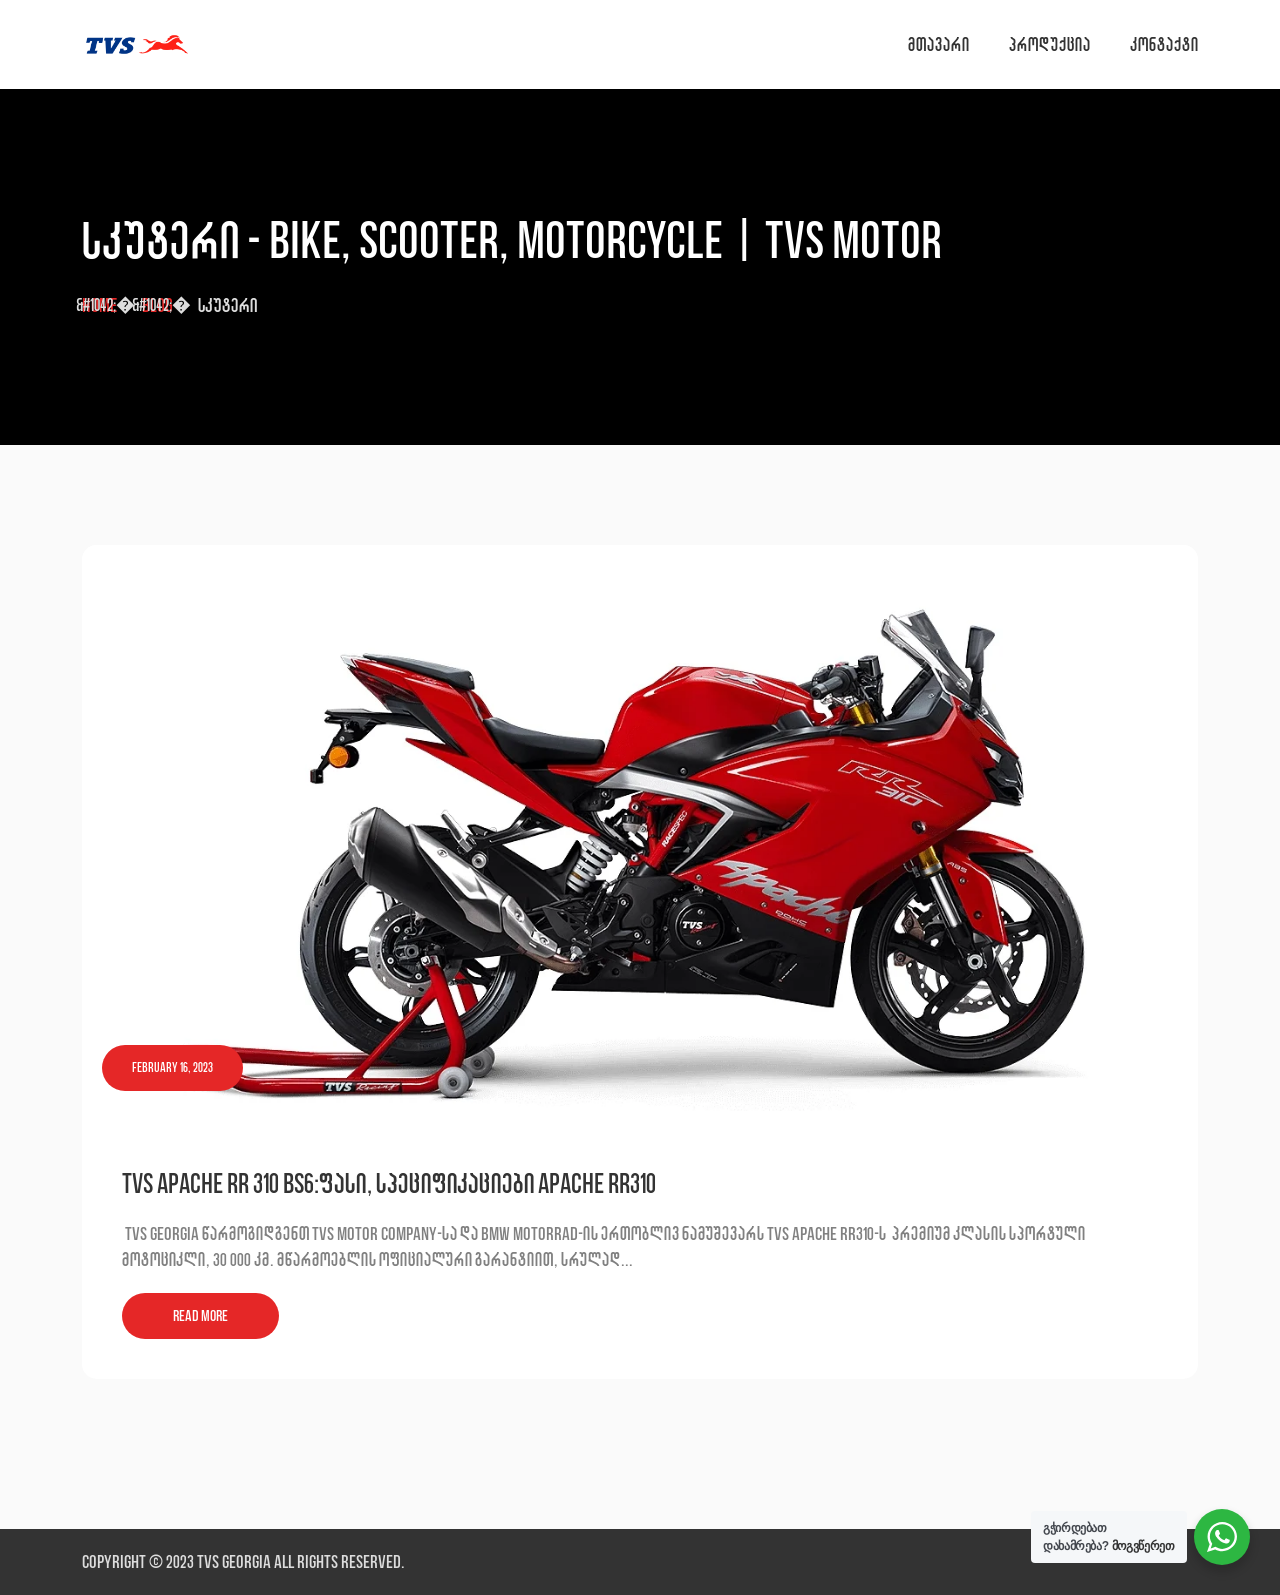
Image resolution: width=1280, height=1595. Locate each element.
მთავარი (938, 44)
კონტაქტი (1164, 44)
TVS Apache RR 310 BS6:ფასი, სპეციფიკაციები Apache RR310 (389, 1183)
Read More (200, 1315)
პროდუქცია (1049, 44)
